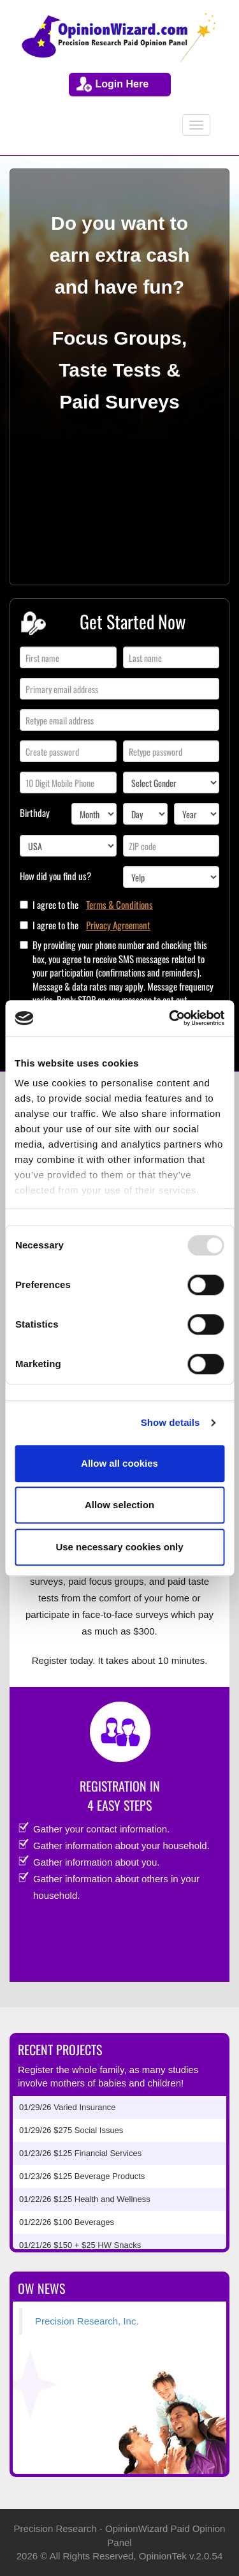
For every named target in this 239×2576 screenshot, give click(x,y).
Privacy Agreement (118, 925)
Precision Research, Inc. (87, 2321)
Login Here (122, 84)
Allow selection (119, 1504)
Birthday (35, 812)
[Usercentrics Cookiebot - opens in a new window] (170, 1018)
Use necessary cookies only (119, 1546)
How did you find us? (55, 876)
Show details (170, 1422)
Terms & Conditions (119, 904)
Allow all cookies (119, 1463)
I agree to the (93, 904)
